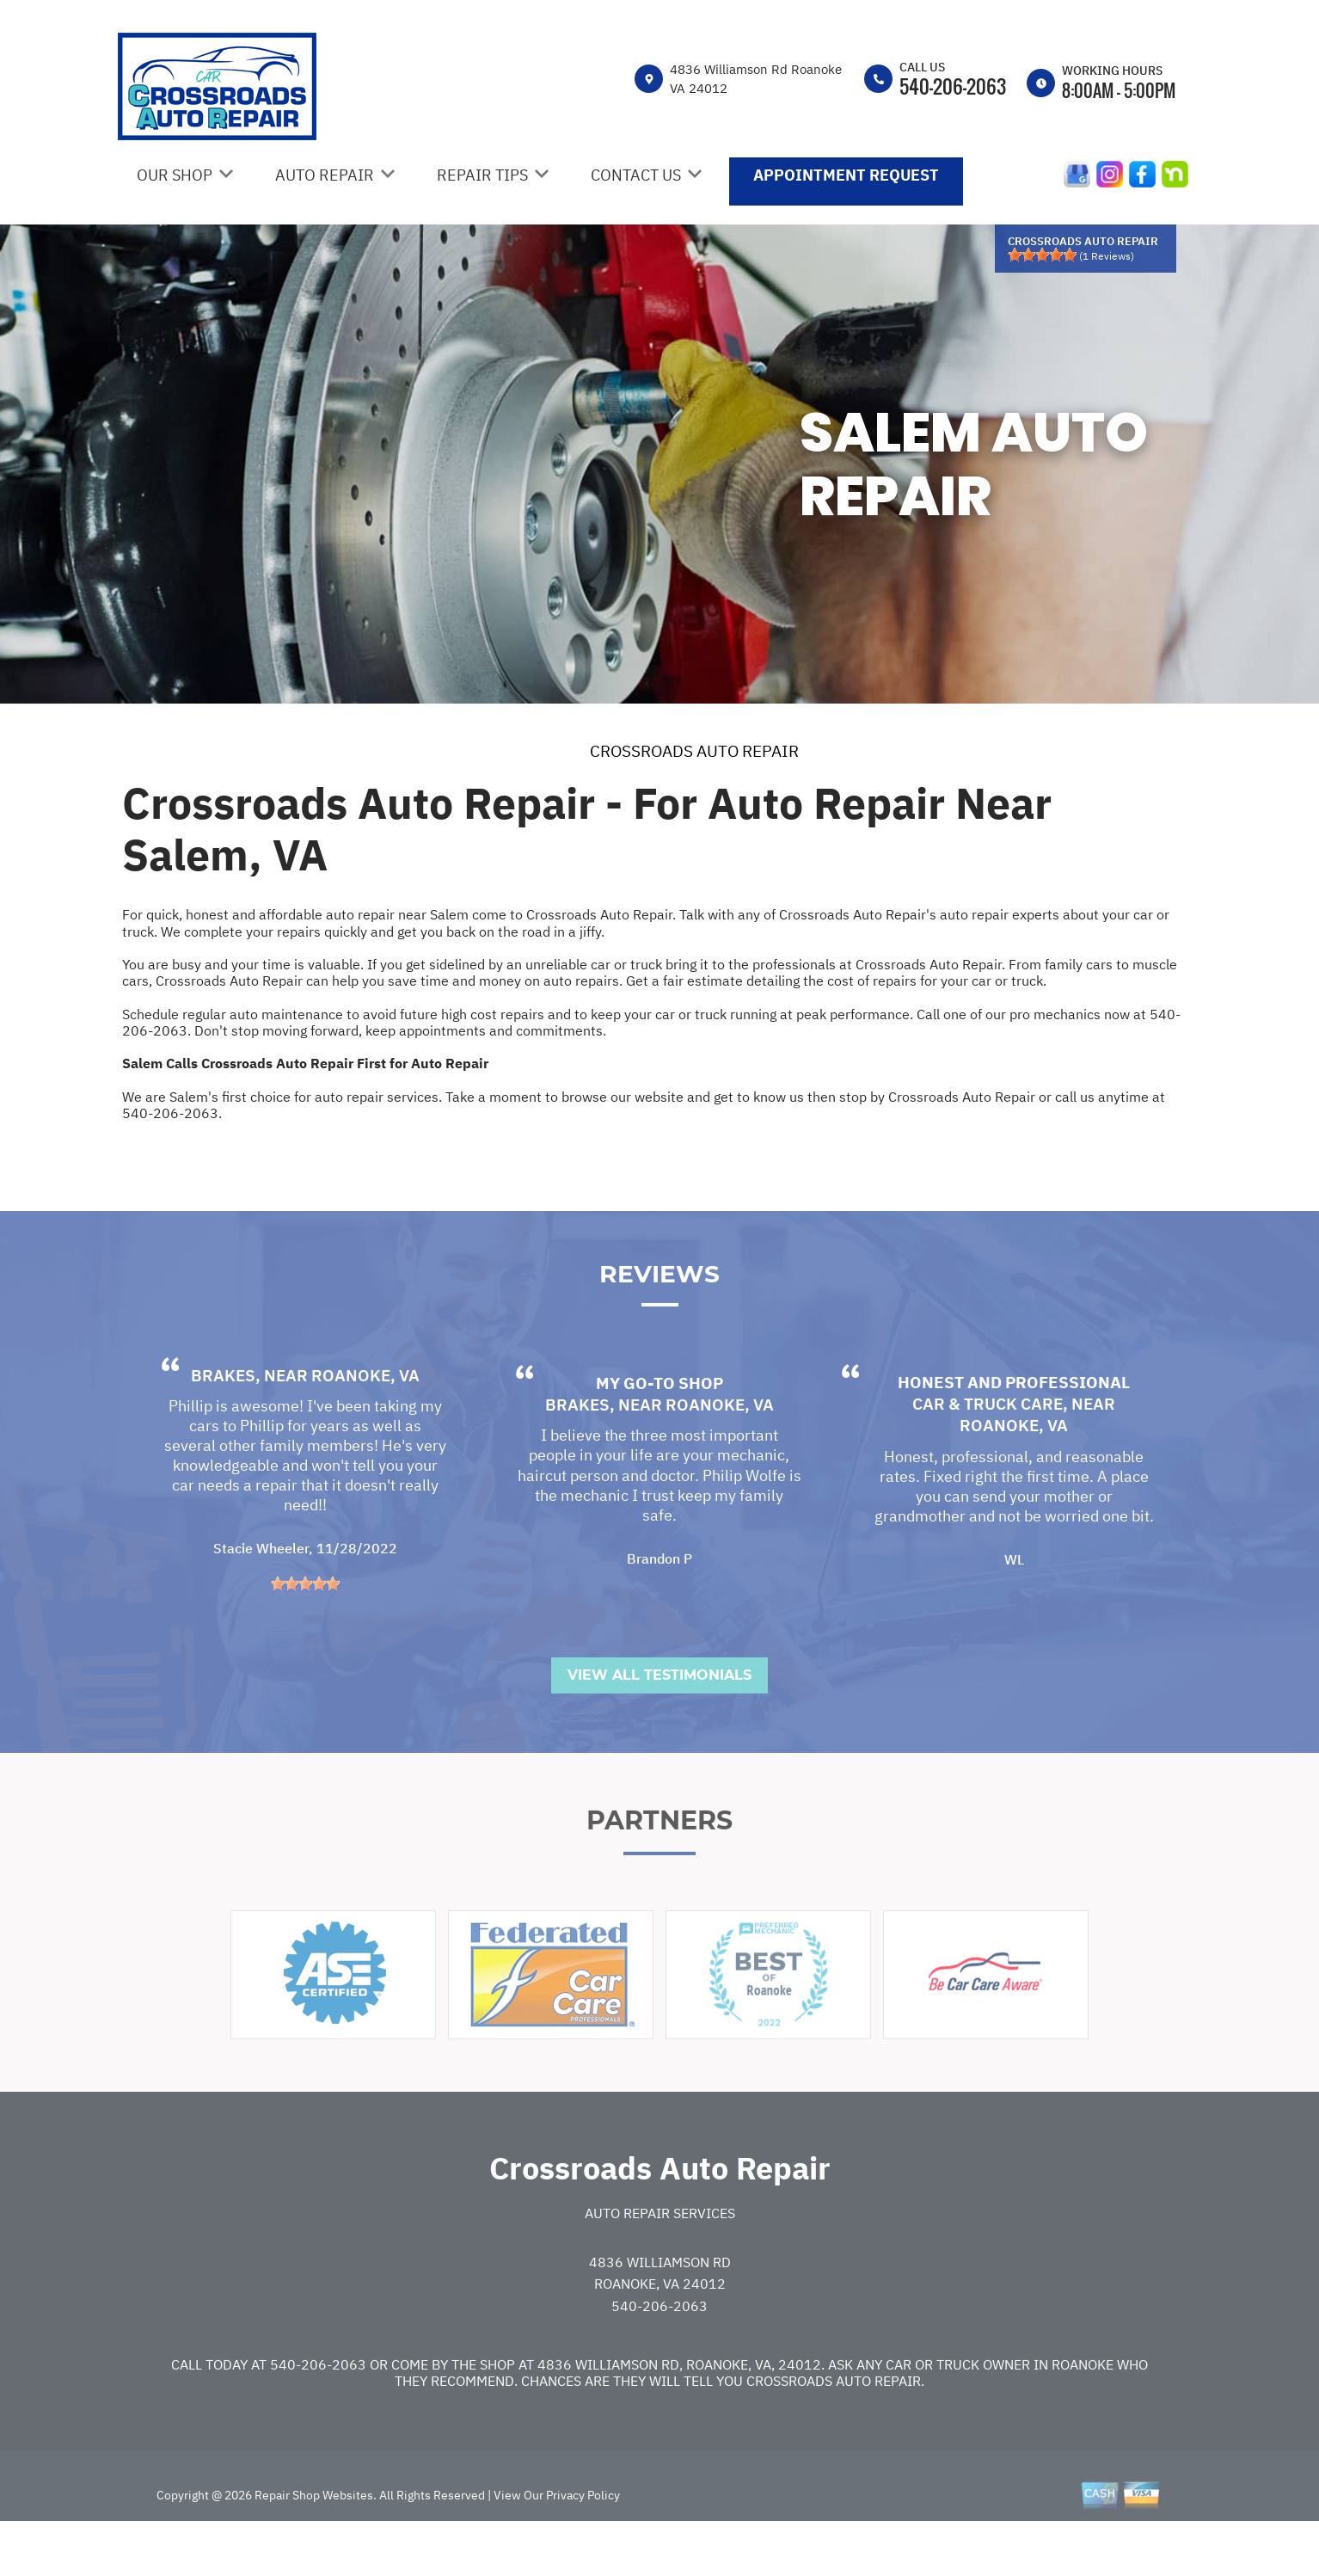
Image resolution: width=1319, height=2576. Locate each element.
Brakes (223, 1422)
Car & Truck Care (987, 1451)
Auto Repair (324, 175)
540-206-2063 (952, 86)
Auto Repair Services (660, 2260)
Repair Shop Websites (312, 2542)
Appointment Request (846, 175)
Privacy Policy (583, 2542)
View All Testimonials (659, 1722)
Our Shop (174, 175)
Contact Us (636, 175)
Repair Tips (482, 175)
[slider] (1042, 254)
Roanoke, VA (365, 1422)
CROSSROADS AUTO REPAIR (694, 751)
